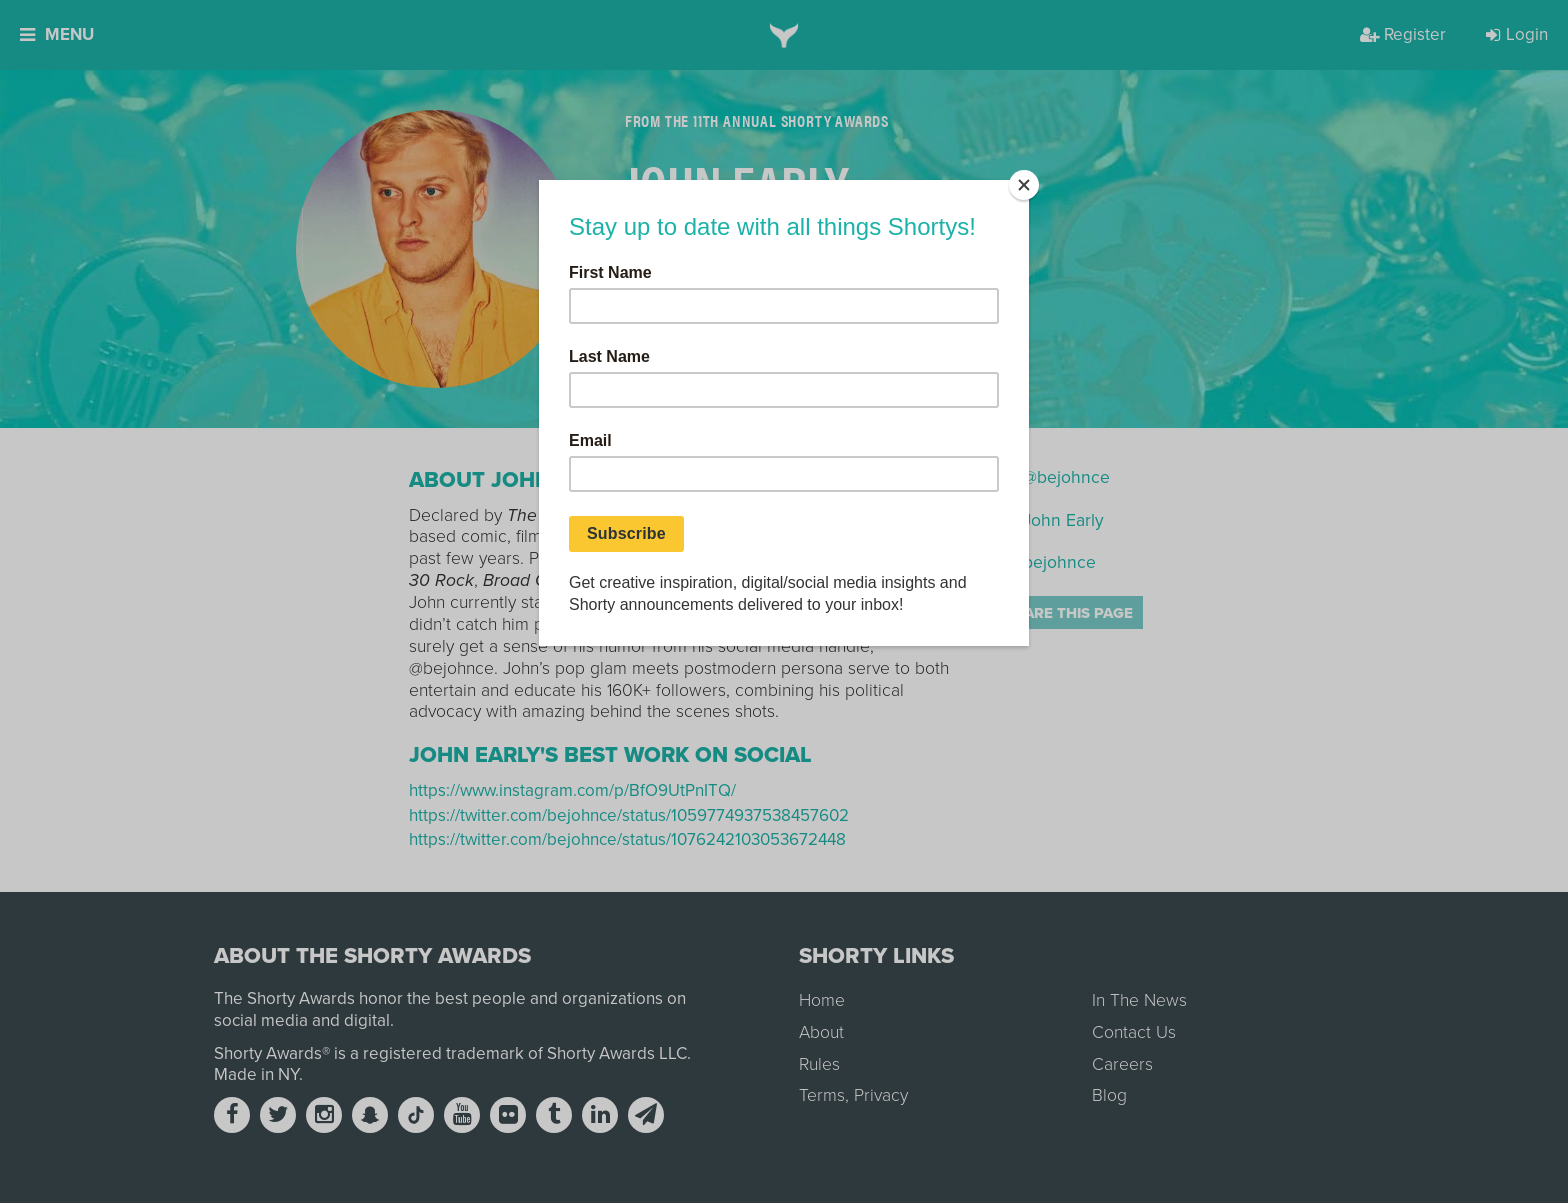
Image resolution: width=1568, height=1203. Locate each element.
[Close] (1024, 185)
